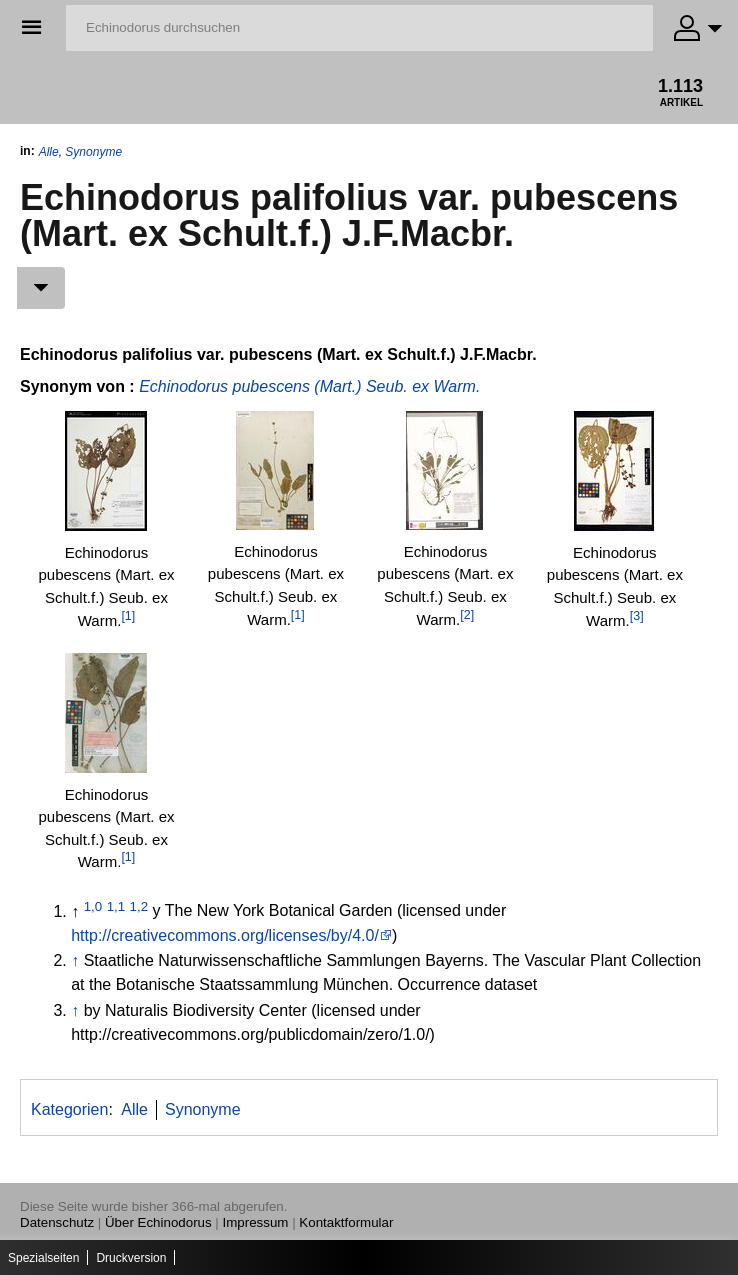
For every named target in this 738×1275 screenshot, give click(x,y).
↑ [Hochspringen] (75, 960)
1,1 (116, 905)
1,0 (93, 905)
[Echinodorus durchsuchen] (359, 28)
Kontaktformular (346, 1222)
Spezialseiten (43, 1258)
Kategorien (69, 1109)
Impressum (256, 1222)
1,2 (139, 905)
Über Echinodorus (158, 1222)
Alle (49, 152)
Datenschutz (57, 1222)
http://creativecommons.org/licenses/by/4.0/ (225, 935)
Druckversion (131, 1258)
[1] (128, 616)
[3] (637, 616)
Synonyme (93, 152)
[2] (467, 615)
